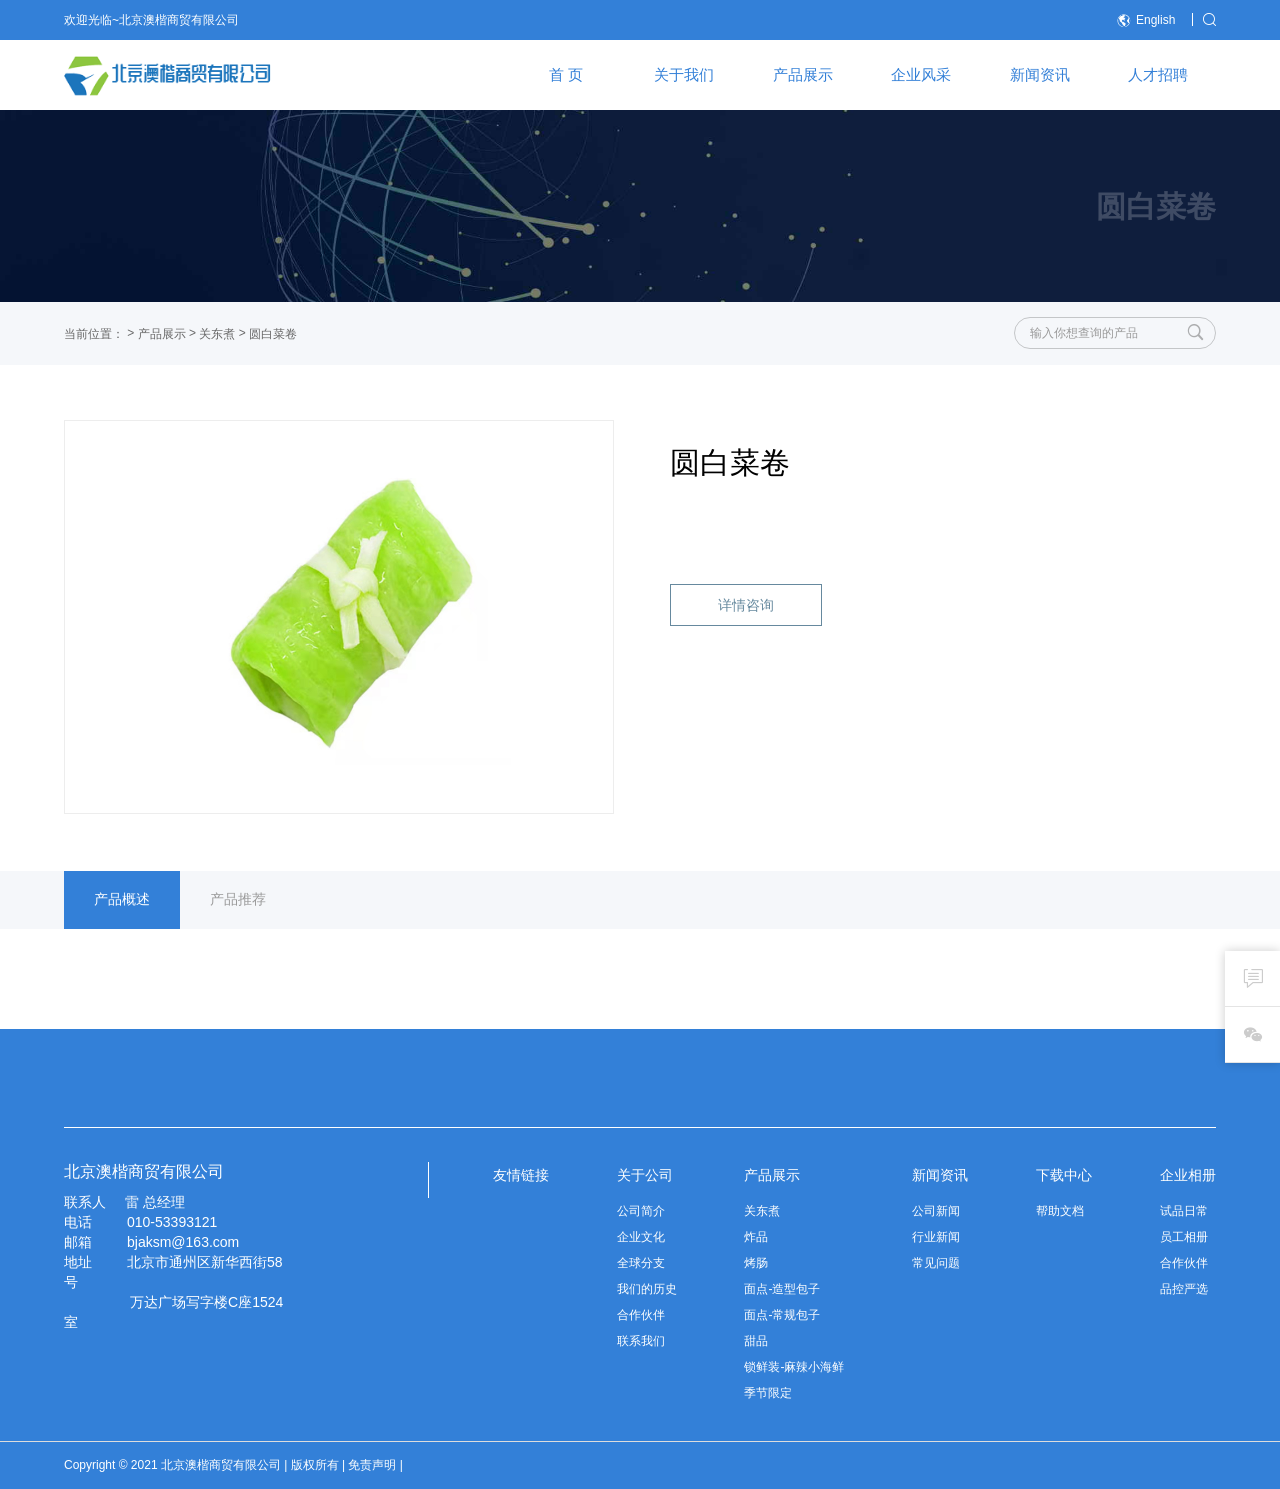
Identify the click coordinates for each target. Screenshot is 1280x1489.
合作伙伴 (641, 1315)
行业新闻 (936, 1237)
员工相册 (1184, 1237)
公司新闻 (936, 1211)
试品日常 (1184, 1211)
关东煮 (217, 334)
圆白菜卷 (273, 334)
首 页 (566, 74)
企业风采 (921, 74)
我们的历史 (647, 1289)
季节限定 (768, 1393)
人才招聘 (1158, 74)
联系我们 (641, 1341)
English (1146, 20)
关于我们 (684, 74)
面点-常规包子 (782, 1315)
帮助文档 (1060, 1211)
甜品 (756, 1341)
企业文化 (641, 1237)
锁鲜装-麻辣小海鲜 (794, 1367)
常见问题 (936, 1263)
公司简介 (641, 1211)
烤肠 (756, 1263)
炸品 (756, 1237)
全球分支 (641, 1263)
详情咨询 (746, 605)
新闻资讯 (1040, 74)
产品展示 (803, 74)
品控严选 (1184, 1289)
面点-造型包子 (782, 1289)
